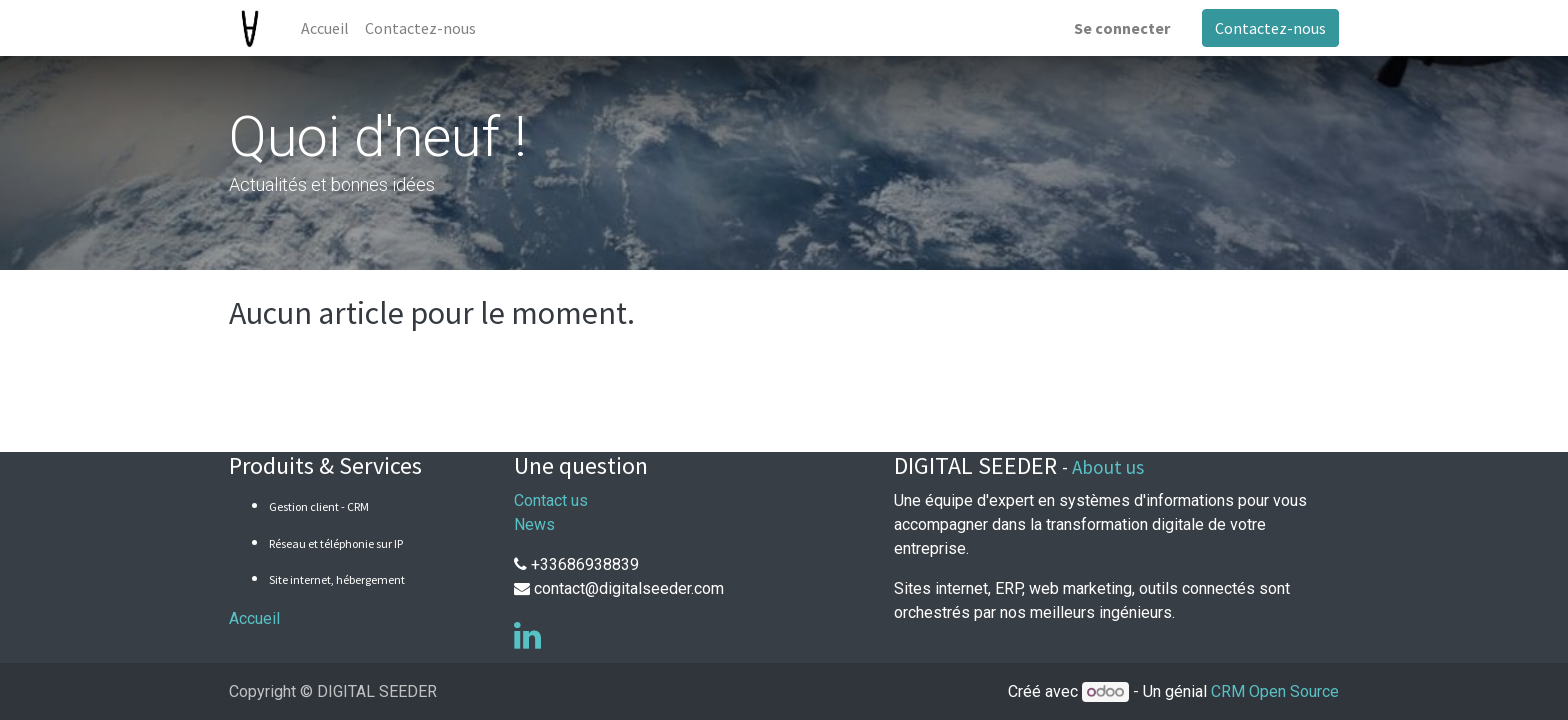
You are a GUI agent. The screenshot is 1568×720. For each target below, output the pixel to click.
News (534, 524)
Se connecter (1122, 28)
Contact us (551, 500)
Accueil (254, 618)
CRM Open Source (1275, 691)
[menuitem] (325, 28)
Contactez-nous (1270, 28)
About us (1108, 467)
